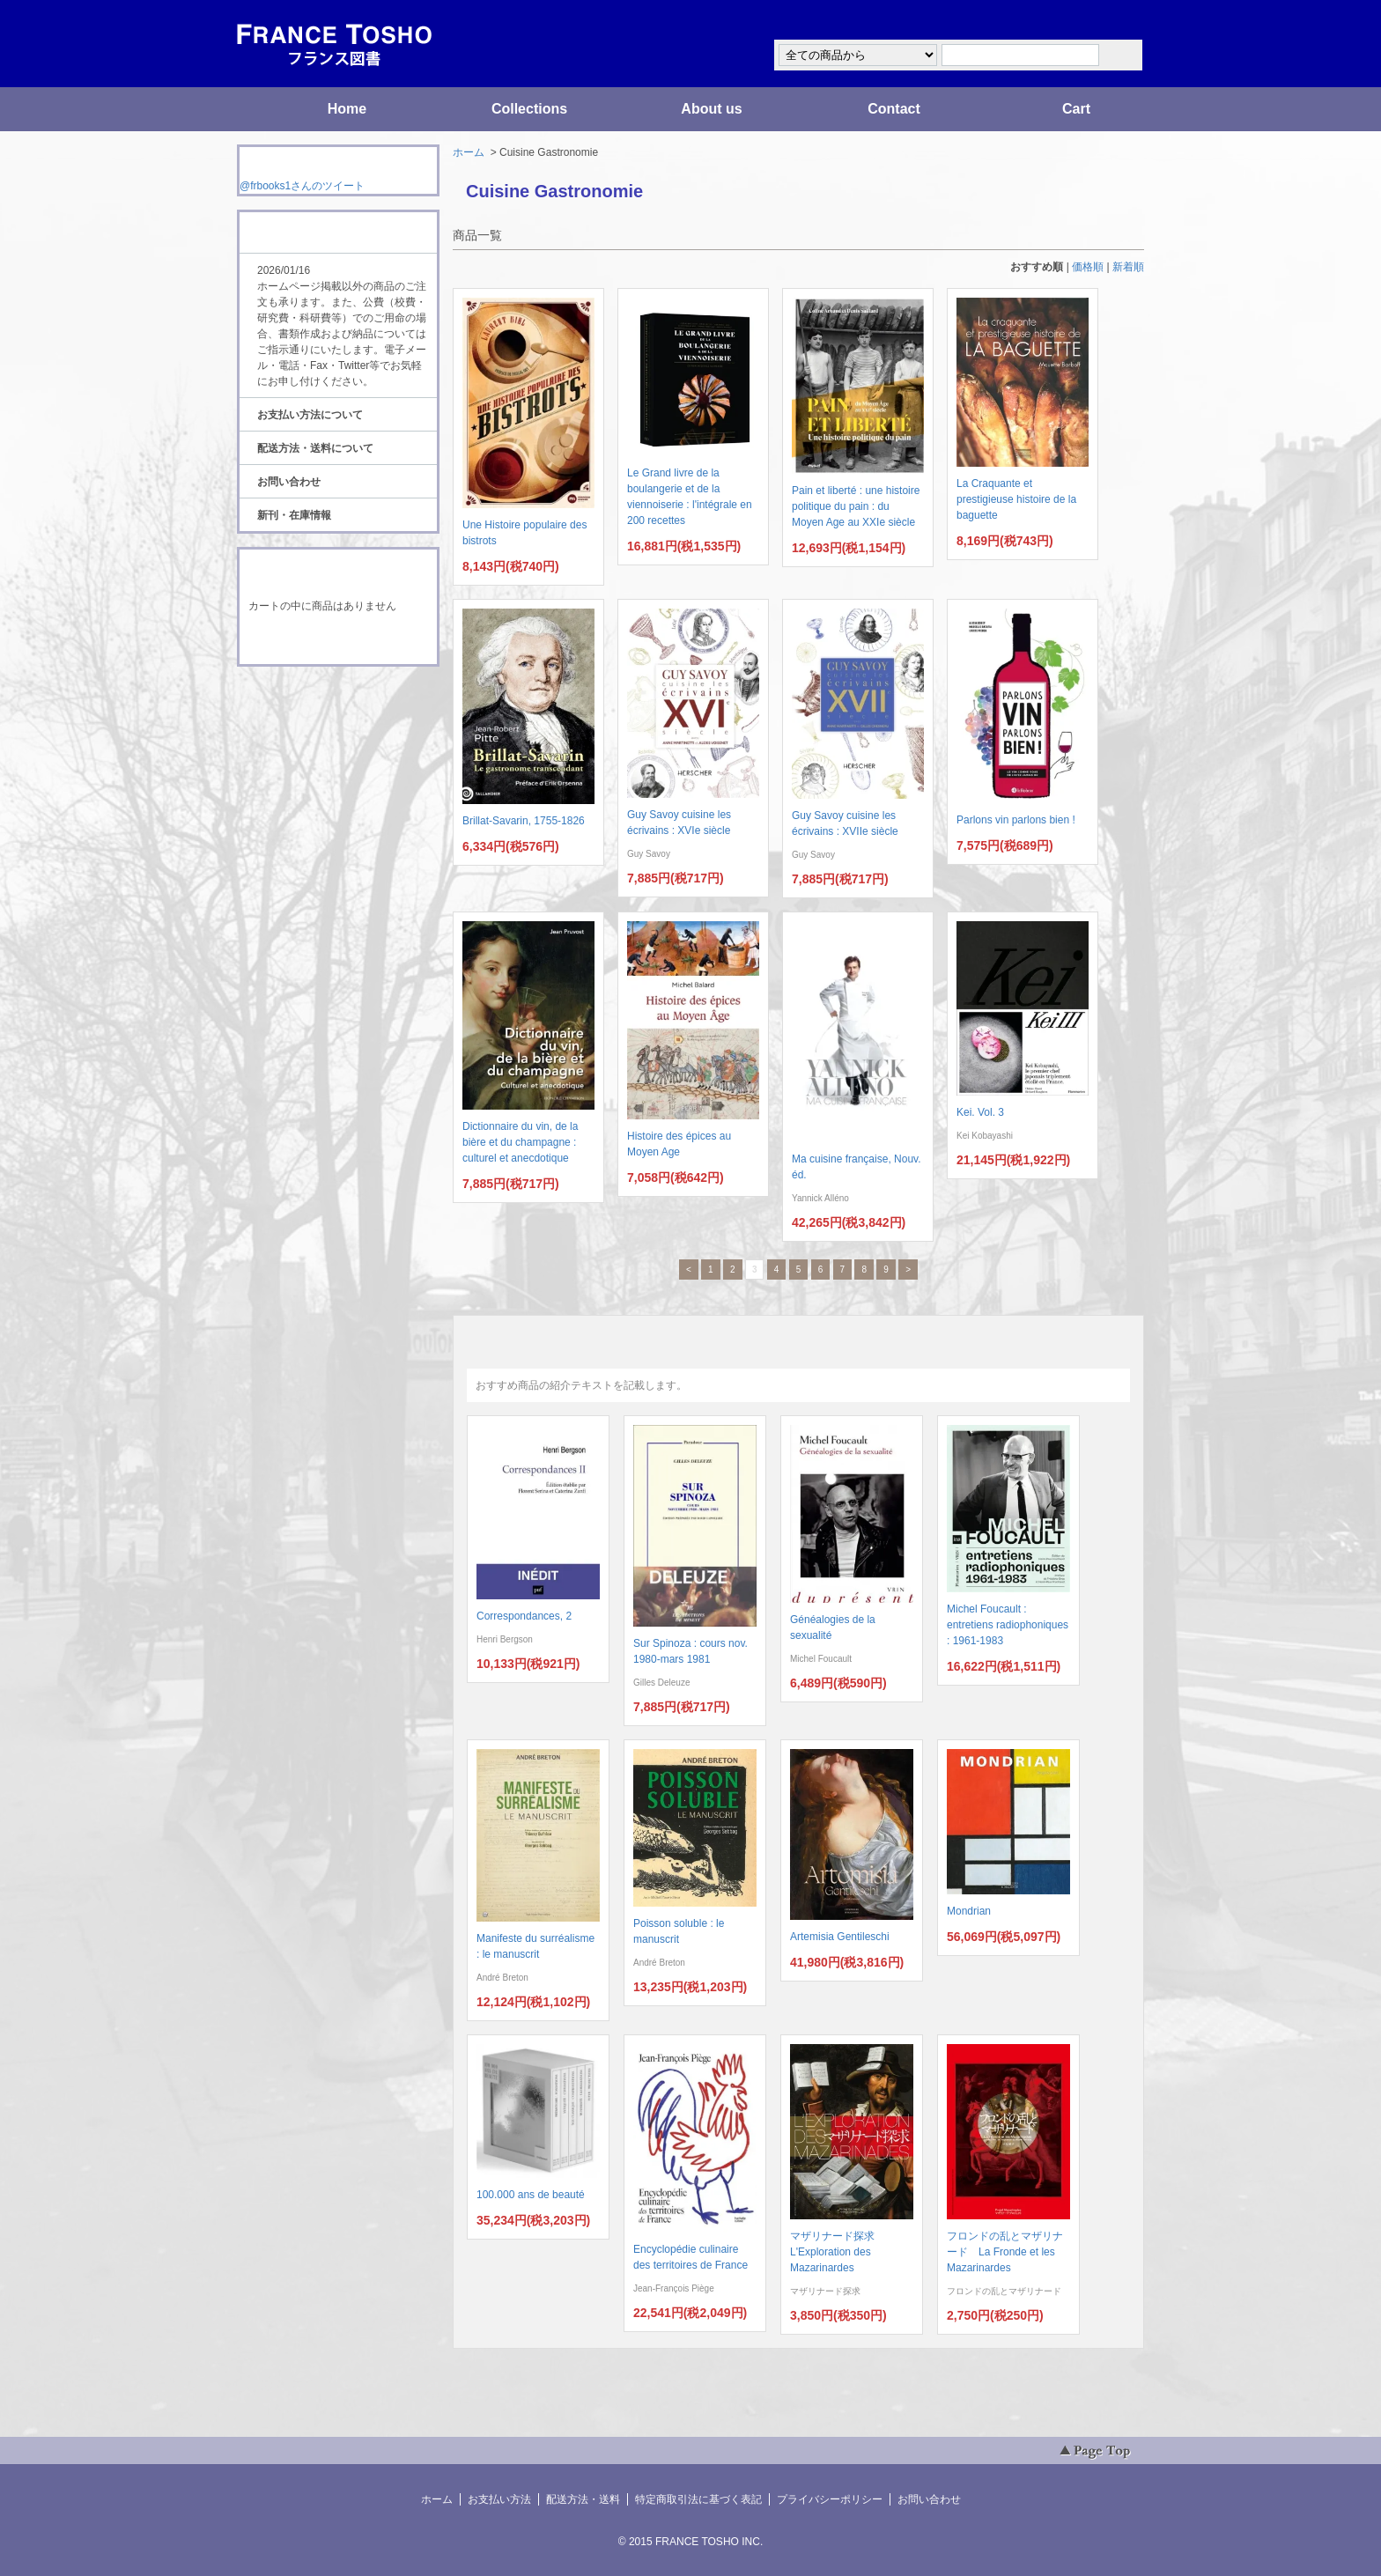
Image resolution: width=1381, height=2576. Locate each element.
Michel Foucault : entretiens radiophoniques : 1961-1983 (1007, 1625)
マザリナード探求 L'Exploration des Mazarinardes (837, 2252)
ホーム (468, 152)
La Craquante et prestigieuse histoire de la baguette (1016, 499)
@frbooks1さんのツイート (302, 186)
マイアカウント (1091, 21)
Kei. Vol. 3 (980, 1112)
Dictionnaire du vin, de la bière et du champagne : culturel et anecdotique (520, 1142)
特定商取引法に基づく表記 (698, 2499)
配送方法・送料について (315, 448)
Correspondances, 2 (524, 1616)
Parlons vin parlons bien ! (1015, 820)
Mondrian (969, 1911)
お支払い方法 (499, 2499)
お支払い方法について (310, 415)
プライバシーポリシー (830, 2499)
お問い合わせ (289, 482)
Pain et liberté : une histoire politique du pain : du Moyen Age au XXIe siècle (855, 506)
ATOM (321, 715)
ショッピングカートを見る (337, 641)
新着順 (1128, 267)
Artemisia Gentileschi (840, 1936)
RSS (310, 699)
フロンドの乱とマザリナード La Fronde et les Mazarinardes (1005, 2252)
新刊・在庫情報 (294, 515)
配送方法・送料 (583, 2499)
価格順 (1088, 267)
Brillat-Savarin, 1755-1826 (523, 821)
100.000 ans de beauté (530, 2194)
